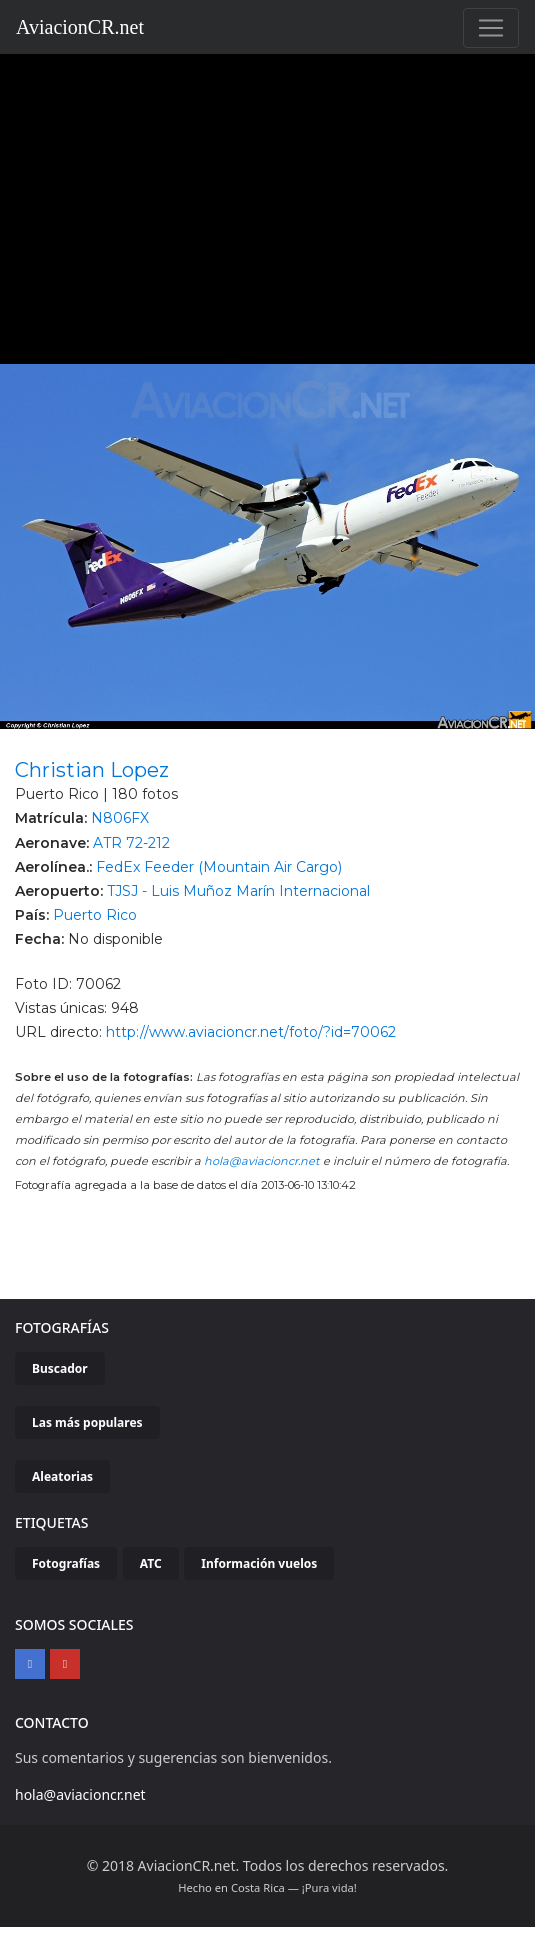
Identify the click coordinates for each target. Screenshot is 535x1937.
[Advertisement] (268, 204)
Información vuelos (259, 1563)
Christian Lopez (92, 770)
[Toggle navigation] (491, 28)
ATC (151, 1563)
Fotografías (66, 1563)
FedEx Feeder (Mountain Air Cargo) (219, 867)
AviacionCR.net (80, 27)
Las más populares (87, 1422)
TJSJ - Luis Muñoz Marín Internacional (238, 891)
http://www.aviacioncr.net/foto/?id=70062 (251, 1032)
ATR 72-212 (131, 843)
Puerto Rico (95, 915)
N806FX (120, 818)
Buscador (60, 1368)
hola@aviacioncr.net (262, 1161)
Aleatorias (62, 1476)
